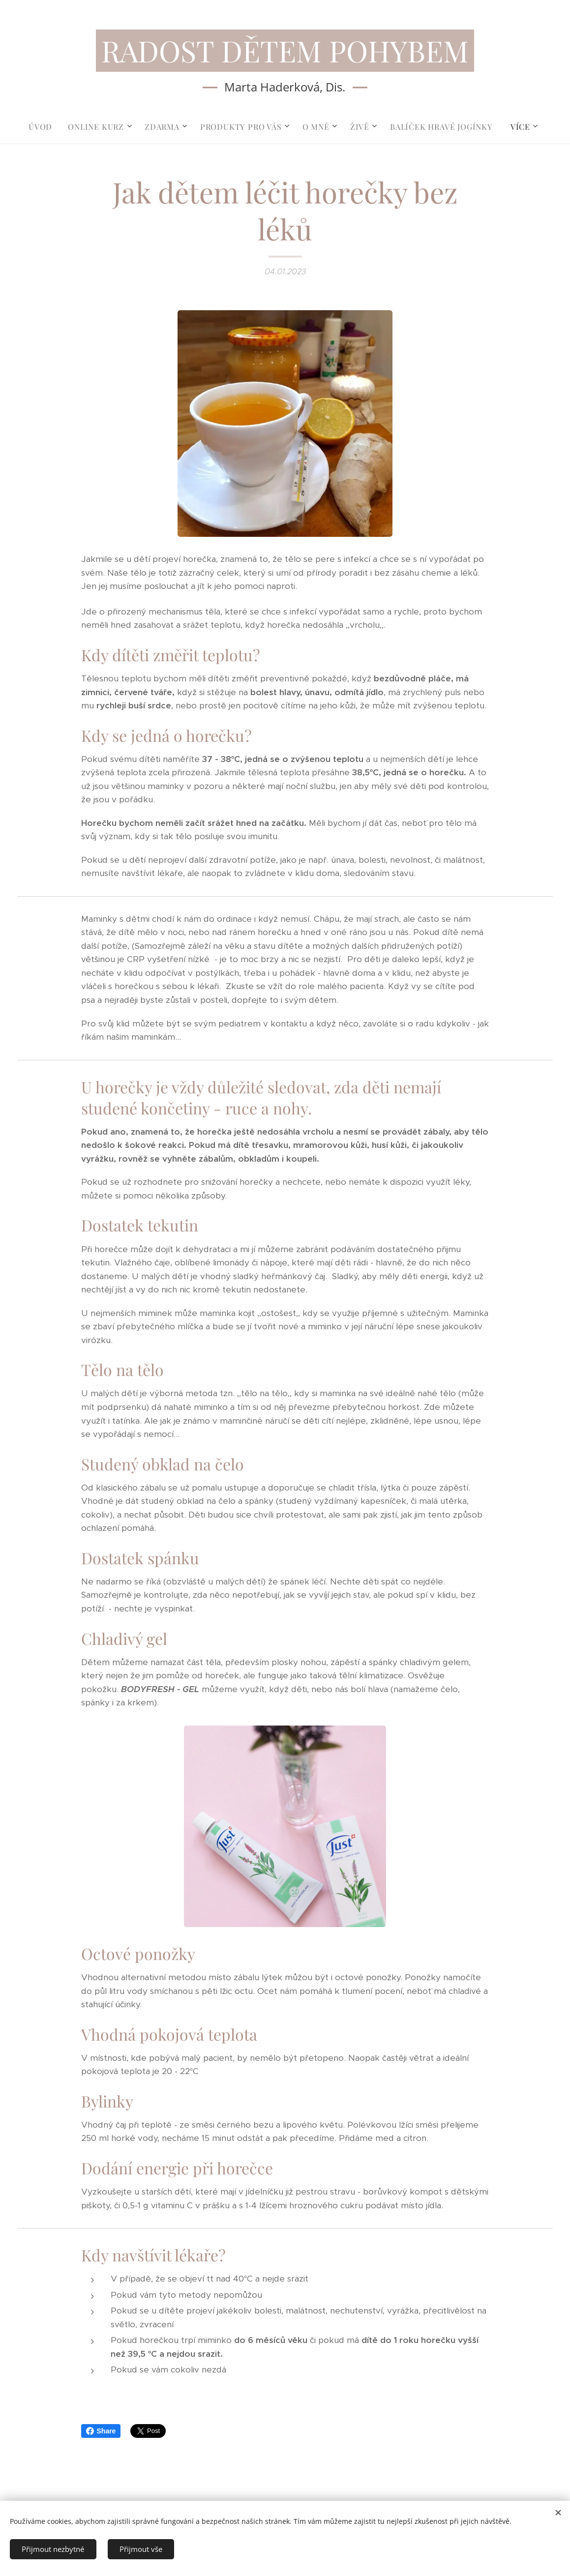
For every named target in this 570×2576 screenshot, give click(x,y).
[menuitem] (44, 127)
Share (101, 2431)
